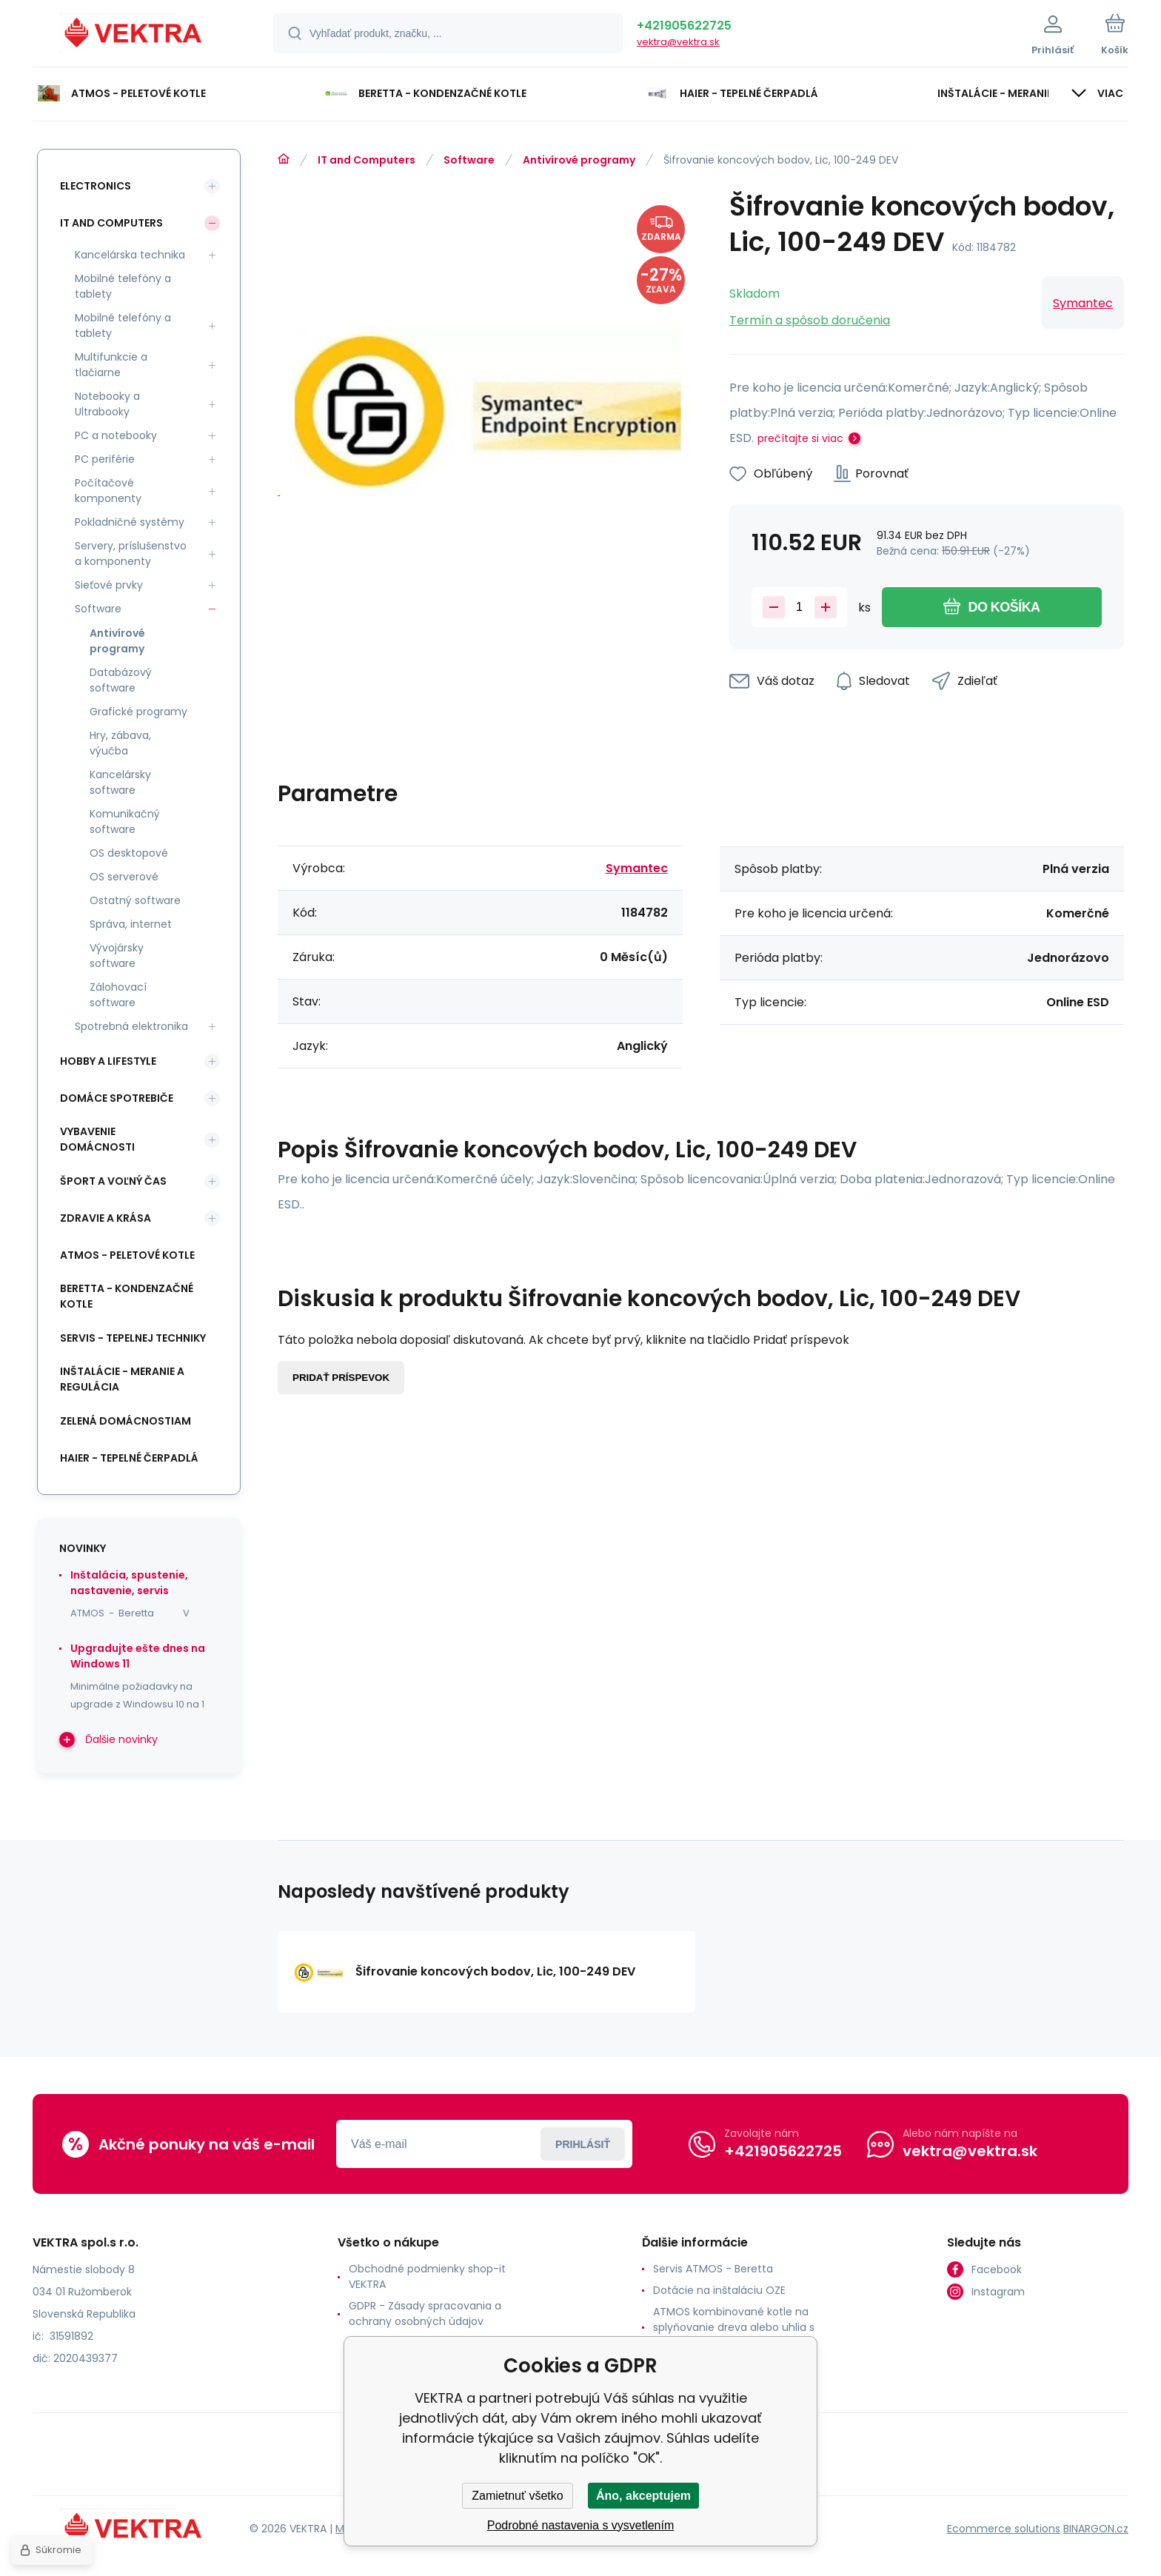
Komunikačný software (125, 821)
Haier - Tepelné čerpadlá (129, 1458)
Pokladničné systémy (129, 522)
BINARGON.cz (1095, 2528)
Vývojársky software (117, 955)
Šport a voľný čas (113, 1181)
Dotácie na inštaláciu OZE (719, 2290)
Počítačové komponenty (108, 490)
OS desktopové (129, 853)
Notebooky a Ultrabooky (107, 404)
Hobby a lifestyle (108, 1061)
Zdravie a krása (105, 1218)
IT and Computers (366, 160)
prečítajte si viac (800, 438)
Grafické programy (138, 711)
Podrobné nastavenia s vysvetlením (581, 2525)
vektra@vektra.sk (678, 42)
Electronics (95, 185)
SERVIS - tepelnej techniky (133, 1338)
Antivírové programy (579, 160)
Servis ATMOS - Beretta (713, 2268)
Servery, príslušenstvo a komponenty (131, 553)
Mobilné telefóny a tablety (123, 286)
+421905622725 (684, 25)
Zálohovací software (118, 995)
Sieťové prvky (109, 585)
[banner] (134, 35)
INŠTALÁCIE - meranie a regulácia (122, 1379)
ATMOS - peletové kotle (127, 1255)
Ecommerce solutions (1003, 2528)
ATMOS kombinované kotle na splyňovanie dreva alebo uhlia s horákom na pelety (733, 2327)
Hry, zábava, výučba (120, 743)
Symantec (1083, 303)
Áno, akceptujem (643, 2495)
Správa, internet (131, 924)
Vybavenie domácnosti (97, 1139)
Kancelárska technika (130, 254)
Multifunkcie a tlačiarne (111, 364)
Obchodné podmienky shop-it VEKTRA (427, 2276)
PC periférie (105, 459)
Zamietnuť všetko (517, 2495)
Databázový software (121, 680)
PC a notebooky (116, 435)
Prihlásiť (582, 2144)
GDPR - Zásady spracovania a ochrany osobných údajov (425, 2313)
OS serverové (124, 876)
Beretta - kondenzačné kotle (126, 1296)
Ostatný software (135, 900)
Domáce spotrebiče (116, 1098)
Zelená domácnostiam (125, 1421)
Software (469, 160)
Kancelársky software (120, 782)
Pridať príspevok (340, 1377)
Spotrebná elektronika (131, 1026)
